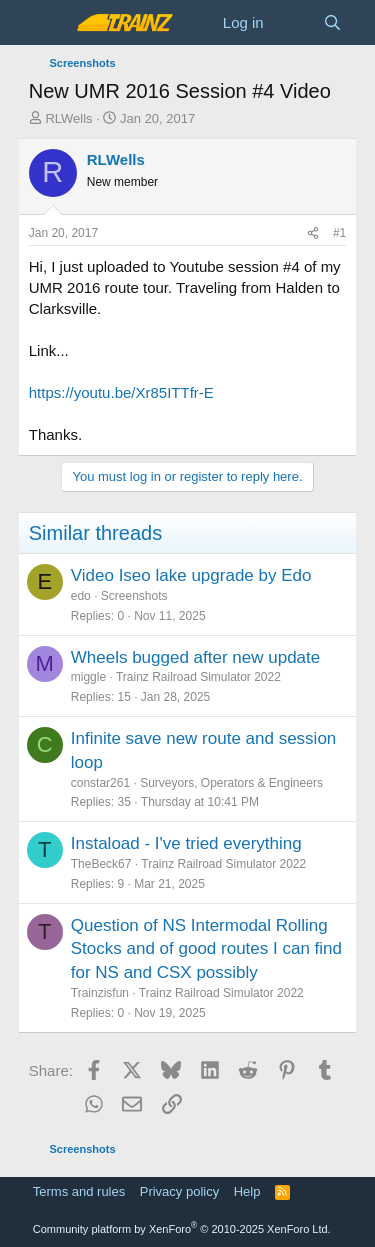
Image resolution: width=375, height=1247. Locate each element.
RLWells (68, 118)
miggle (88, 677)
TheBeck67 (101, 864)
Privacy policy (179, 1191)
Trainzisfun (100, 993)
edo (81, 596)
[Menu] (46, 23)
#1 (339, 233)
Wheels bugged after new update (196, 657)
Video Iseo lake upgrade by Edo (191, 575)
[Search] (332, 22)
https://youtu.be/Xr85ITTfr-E (121, 392)
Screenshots (134, 596)
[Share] (313, 233)
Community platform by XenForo (182, 1229)
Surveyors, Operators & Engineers (231, 783)
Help (247, 1191)
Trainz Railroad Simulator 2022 (198, 677)
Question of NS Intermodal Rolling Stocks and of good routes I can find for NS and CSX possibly (206, 949)
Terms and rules (79, 1191)
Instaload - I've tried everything (186, 843)
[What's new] (293, 22)
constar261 (100, 783)
